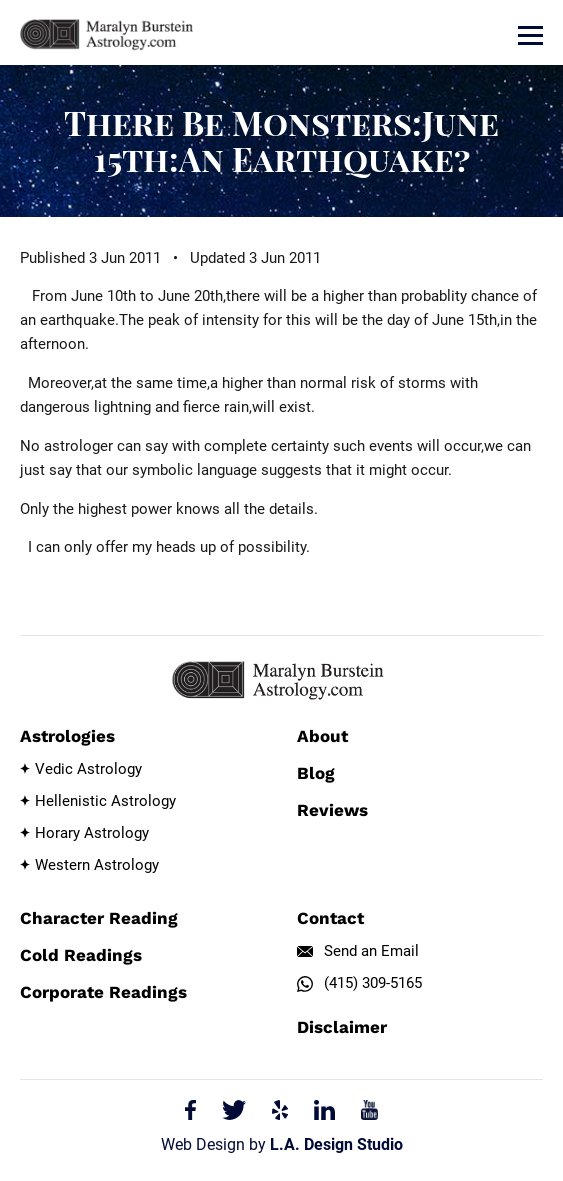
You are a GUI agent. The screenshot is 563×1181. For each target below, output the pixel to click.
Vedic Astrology (88, 769)
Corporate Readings (103, 992)
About (322, 736)
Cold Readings (81, 955)
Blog (316, 773)
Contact (330, 918)
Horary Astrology (92, 833)
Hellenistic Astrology (105, 801)
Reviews (332, 810)
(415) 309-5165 (373, 983)
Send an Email (371, 951)
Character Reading (99, 918)
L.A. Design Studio (336, 1144)
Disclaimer (342, 1027)
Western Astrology (97, 865)
